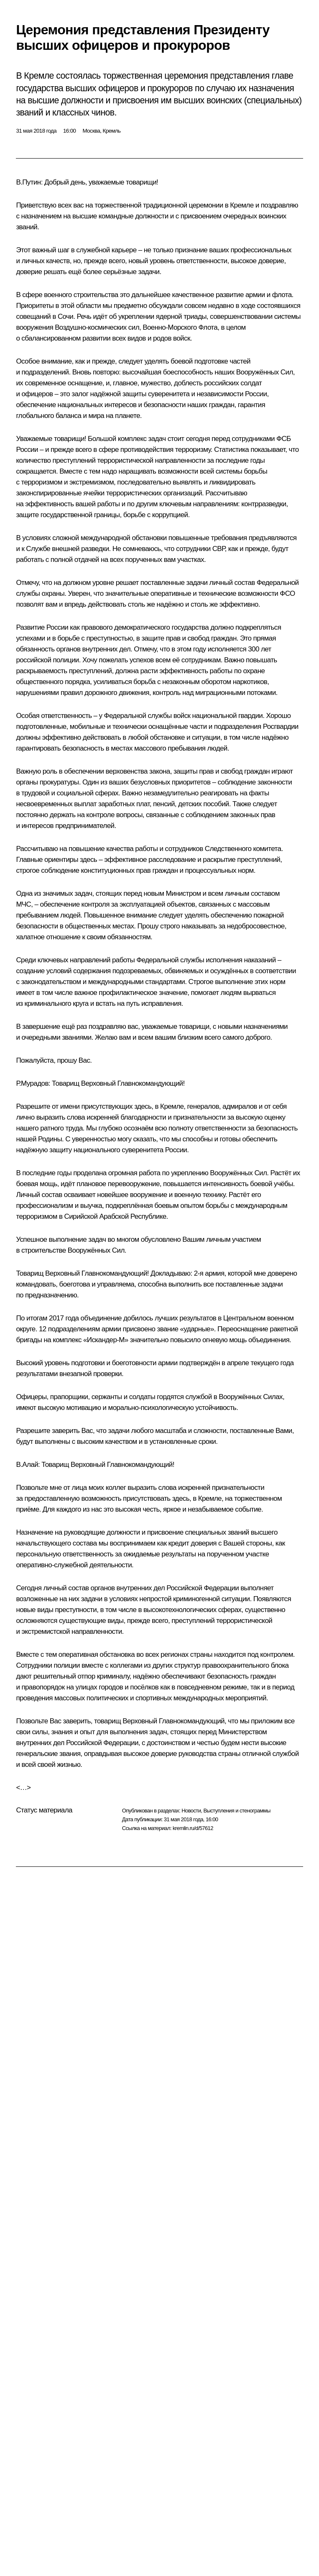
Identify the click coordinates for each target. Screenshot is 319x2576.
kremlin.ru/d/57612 (193, 1828)
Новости (191, 1810)
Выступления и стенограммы (236, 1810)
